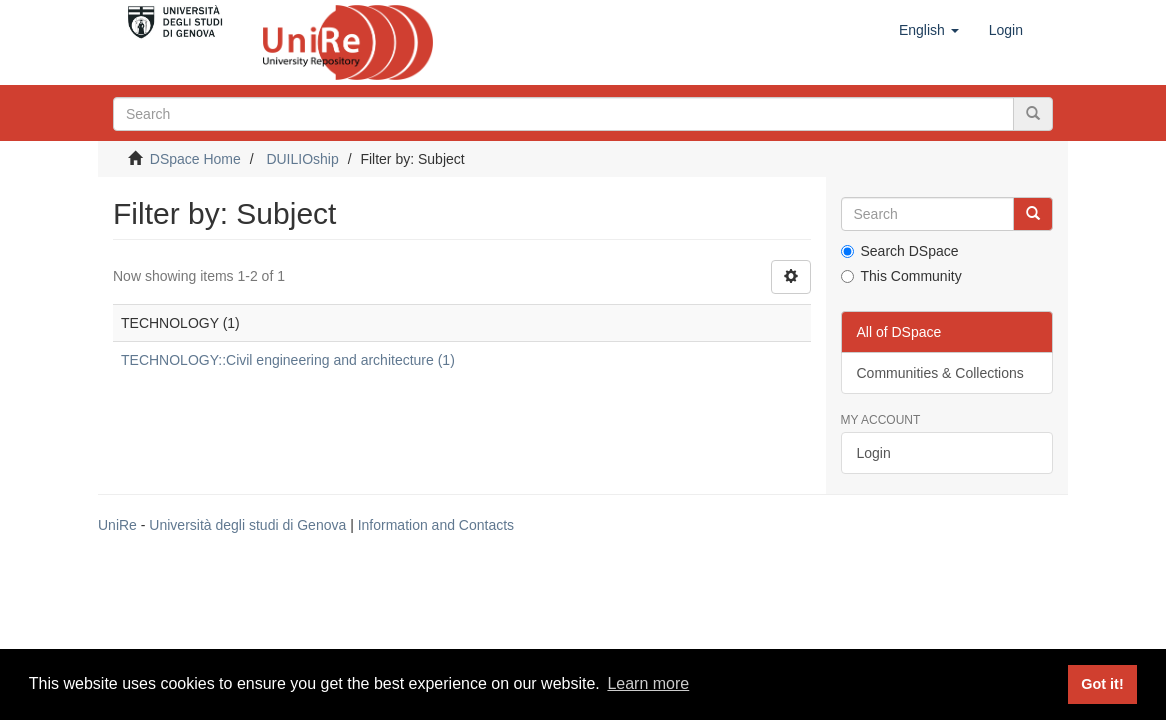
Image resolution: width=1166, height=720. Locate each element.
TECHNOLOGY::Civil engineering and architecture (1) (288, 360)
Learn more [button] (648, 683)
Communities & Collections (940, 373)
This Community (901, 276)
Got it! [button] (1102, 684)
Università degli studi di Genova (247, 525)
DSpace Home (195, 159)
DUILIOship (302, 159)
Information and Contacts (436, 525)
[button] (929, 30)
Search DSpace (900, 251)
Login (874, 453)
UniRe (117, 525)
